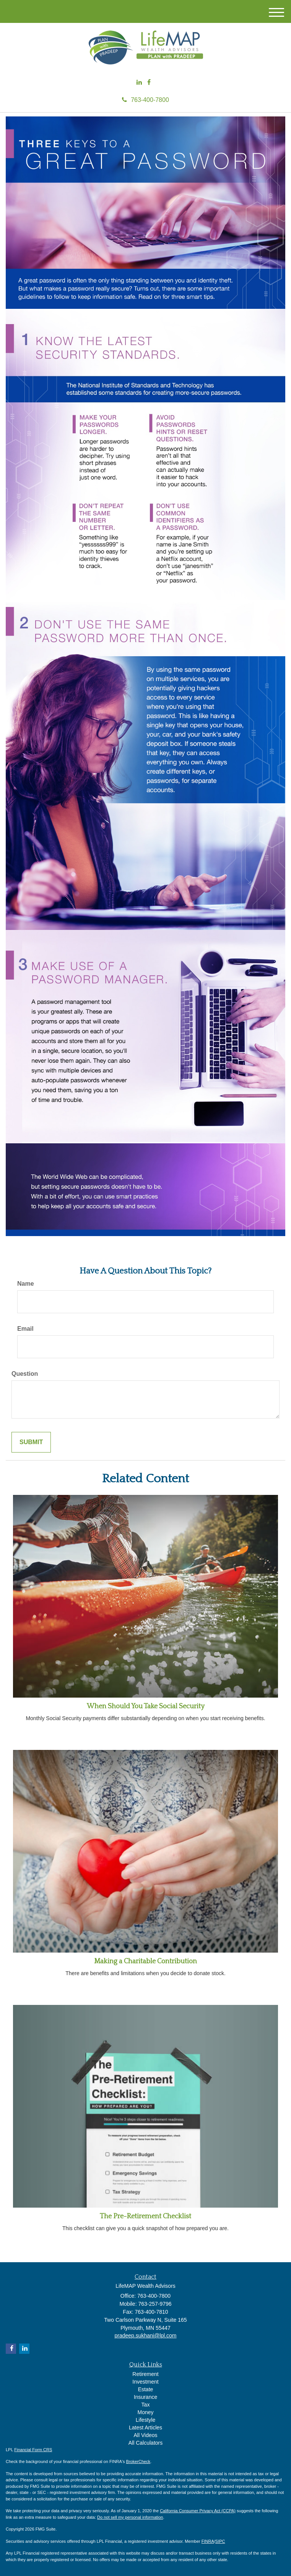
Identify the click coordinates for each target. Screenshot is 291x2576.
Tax (145, 2405)
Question (24, 1373)
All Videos (145, 2435)
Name (25, 1283)
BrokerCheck (138, 2461)
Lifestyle (145, 2420)
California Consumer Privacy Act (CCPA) (198, 2510)
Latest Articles (145, 2427)
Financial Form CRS (33, 2449)
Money (145, 2412)
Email (25, 1328)
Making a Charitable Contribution (145, 1961)
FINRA (208, 2541)
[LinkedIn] (139, 82)
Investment (145, 2382)
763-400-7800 (145, 100)
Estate (145, 2389)
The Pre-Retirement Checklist (145, 2216)
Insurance (145, 2397)
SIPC (220, 2541)
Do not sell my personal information (130, 2517)
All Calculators (145, 2443)
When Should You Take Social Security (146, 1706)
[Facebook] (149, 82)
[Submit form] (31, 1442)
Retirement (145, 2374)
